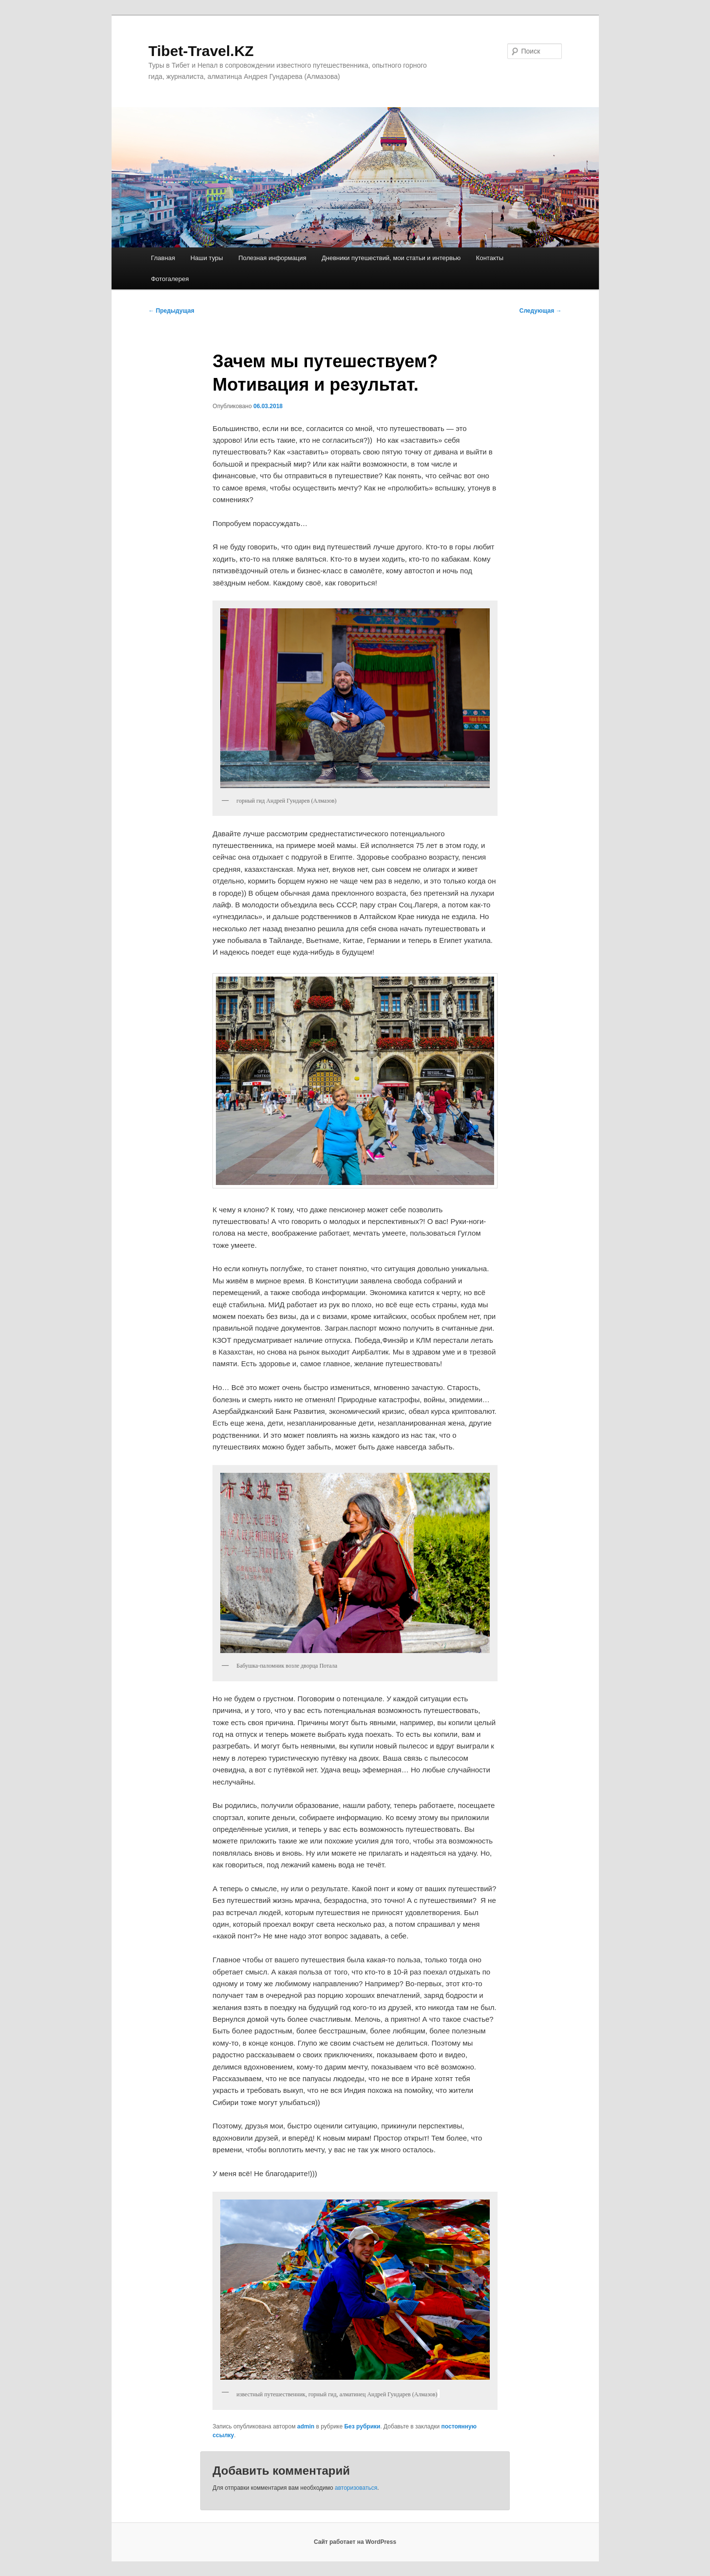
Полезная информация (272, 258)
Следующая (540, 310)
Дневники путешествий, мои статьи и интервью (391, 258)
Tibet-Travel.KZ (201, 51)
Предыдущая (171, 310)
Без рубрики (362, 2426)
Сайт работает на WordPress (355, 2541)
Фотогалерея (170, 278)
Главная (163, 258)
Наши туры (207, 258)
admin (305, 2426)
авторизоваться (356, 2487)
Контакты (489, 258)
